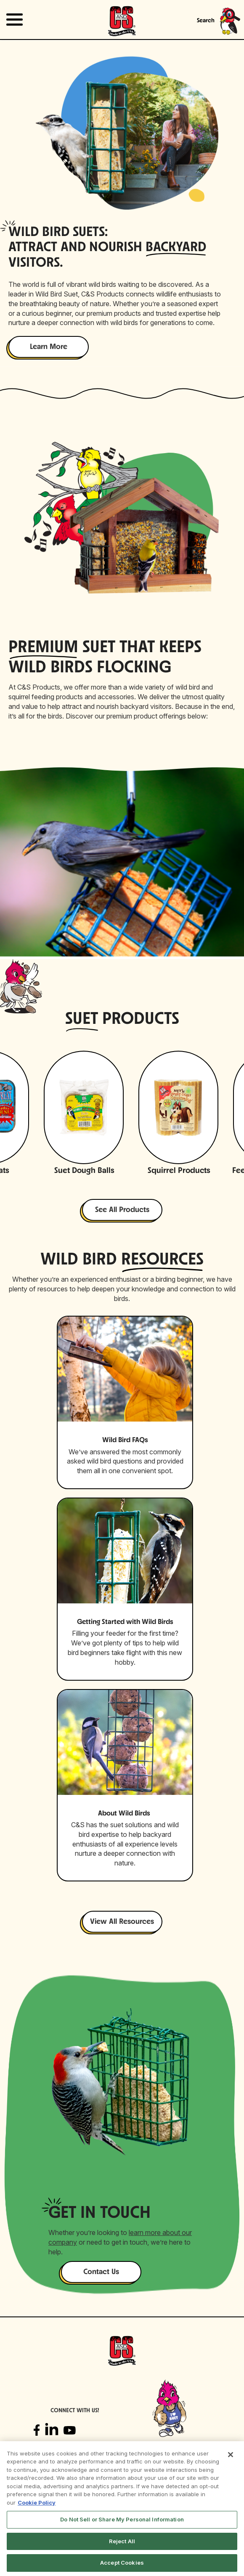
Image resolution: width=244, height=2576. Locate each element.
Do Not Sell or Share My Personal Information (122, 2519)
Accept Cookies (122, 2562)
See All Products (122, 1210)
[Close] (230, 2454)
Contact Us (101, 2272)
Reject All (122, 2541)
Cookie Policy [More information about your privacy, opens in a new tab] (37, 2502)
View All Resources (122, 1922)
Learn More (48, 347)
